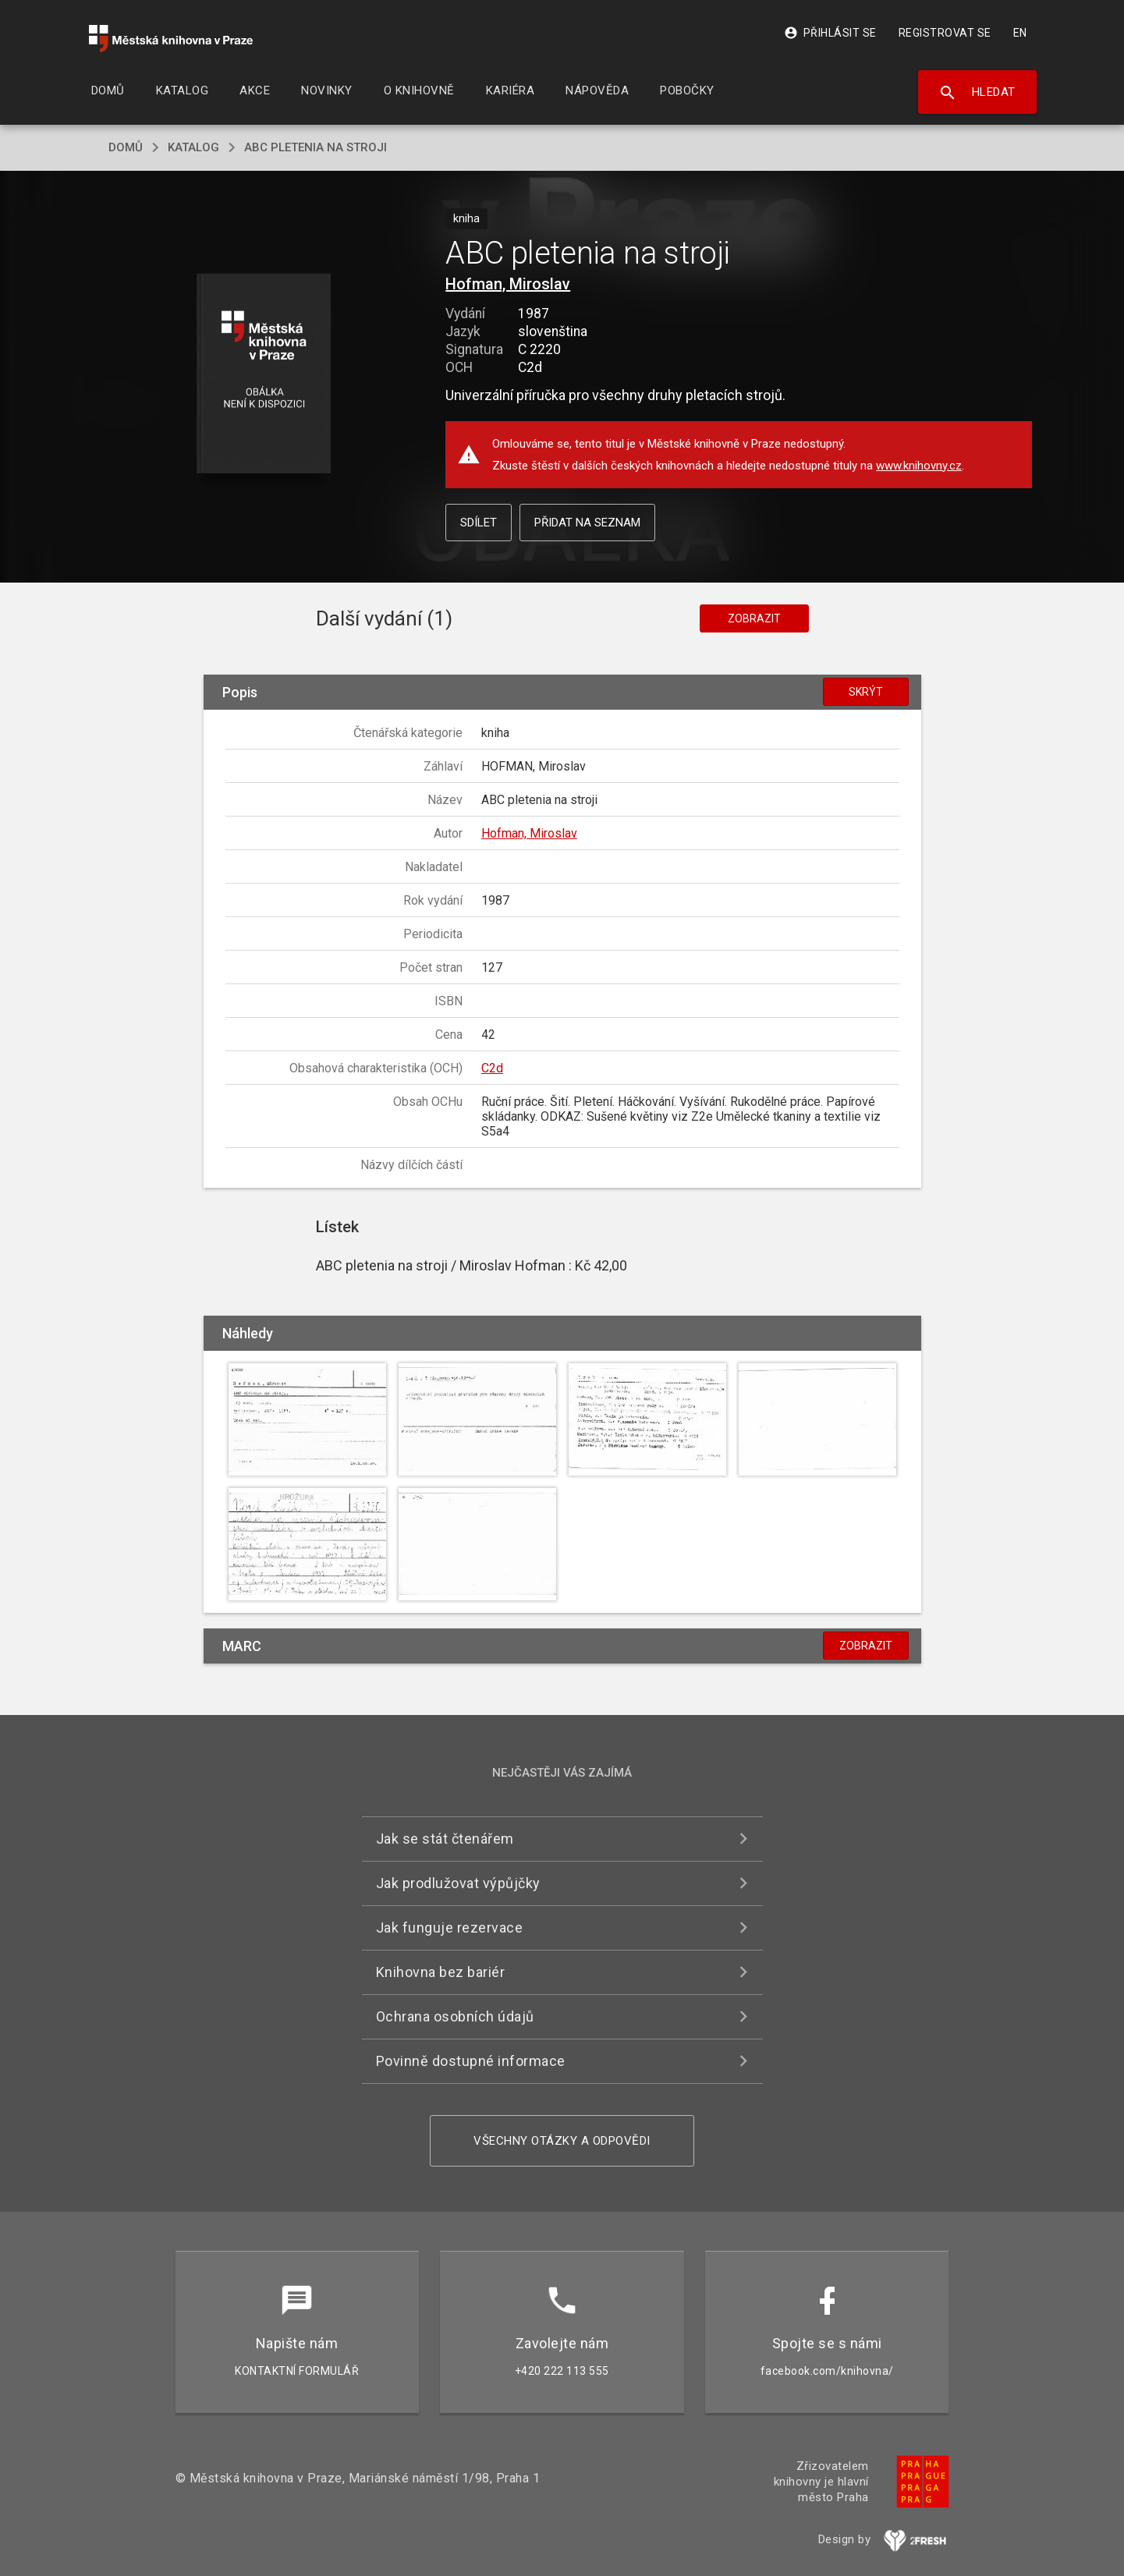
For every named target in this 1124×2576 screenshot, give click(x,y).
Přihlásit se (830, 33)
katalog (193, 147)
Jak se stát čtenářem (445, 1838)
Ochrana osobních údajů (455, 2016)
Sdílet (478, 523)
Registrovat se (945, 33)
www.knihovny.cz (919, 466)
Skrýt (866, 692)
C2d (492, 1068)
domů (125, 147)
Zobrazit (754, 618)
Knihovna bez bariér (440, 1972)
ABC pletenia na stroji (315, 147)
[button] (263, 375)
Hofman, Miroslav (507, 284)
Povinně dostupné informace (471, 2061)
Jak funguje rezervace (449, 1927)
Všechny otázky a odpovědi (562, 2141)
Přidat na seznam (587, 523)
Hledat (977, 92)
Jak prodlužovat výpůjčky (458, 1883)
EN (1020, 33)
